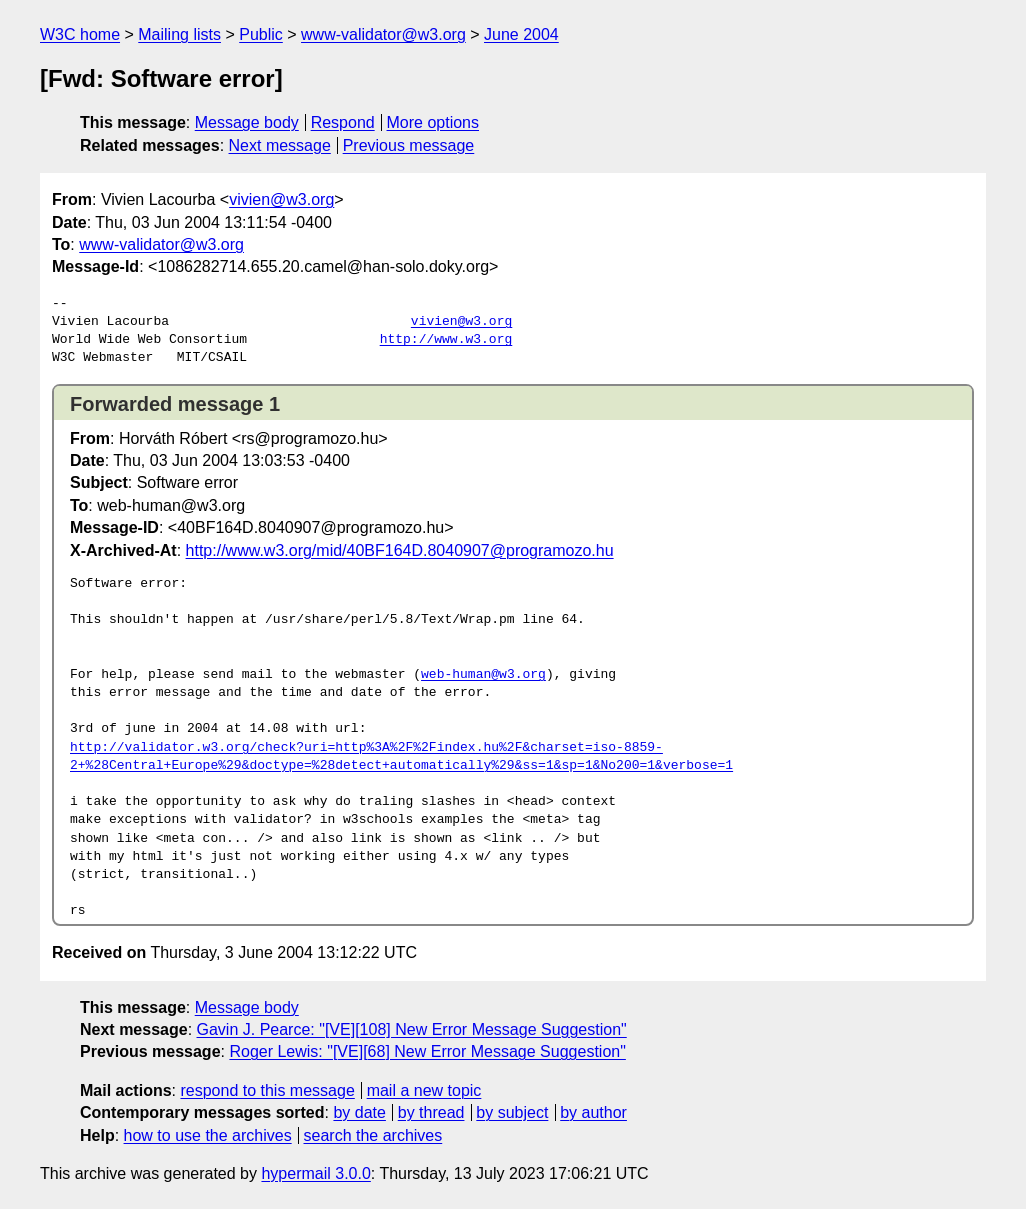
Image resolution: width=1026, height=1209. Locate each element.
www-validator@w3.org (383, 34)
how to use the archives (208, 1135)
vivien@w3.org (281, 199)
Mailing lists (179, 34)
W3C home (80, 34)
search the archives (373, 1135)
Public (261, 34)
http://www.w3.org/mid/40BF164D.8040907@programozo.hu (400, 550)
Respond (343, 122)
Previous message (409, 145)
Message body (247, 122)
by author (593, 1112)
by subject (512, 1112)
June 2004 (521, 34)
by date (359, 1112)
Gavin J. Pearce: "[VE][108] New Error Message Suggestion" (412, 1029)
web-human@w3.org (483, 675)
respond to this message (267, 1090)
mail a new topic (424, 1090)
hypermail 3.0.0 (315, 1173)
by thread (431, 1112)
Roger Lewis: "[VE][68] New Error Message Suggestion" (427, 1051)
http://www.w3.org (446, 340)
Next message (280, 145)
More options (433, 122)
